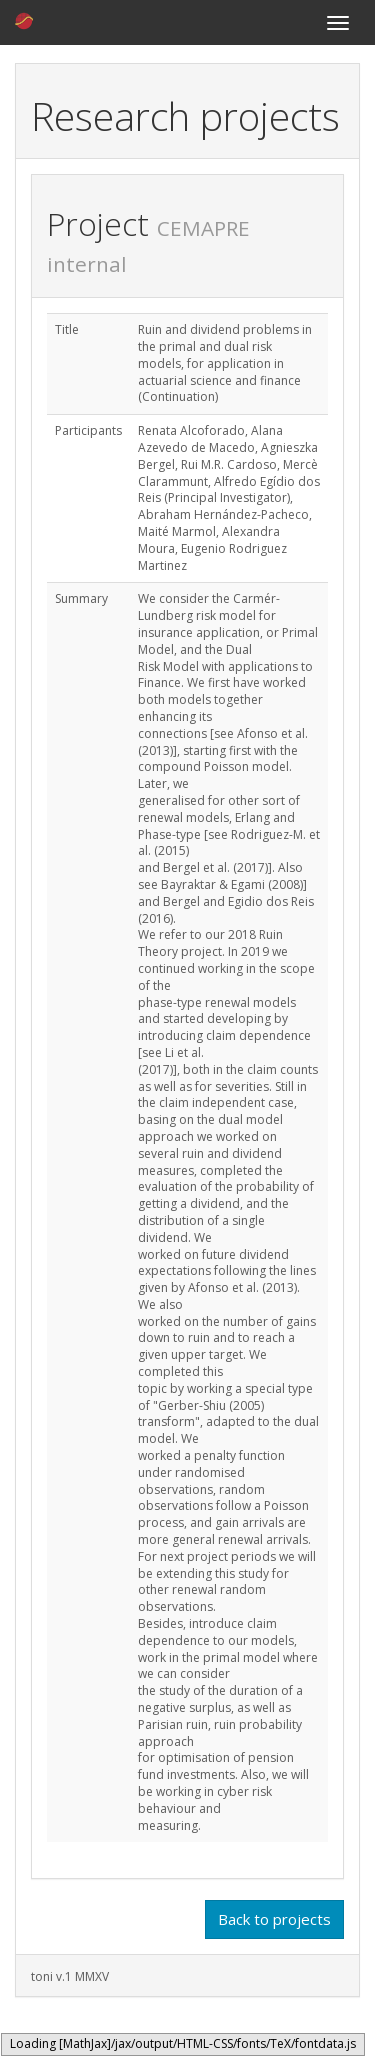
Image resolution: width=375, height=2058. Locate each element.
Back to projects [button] (274, 1919)
